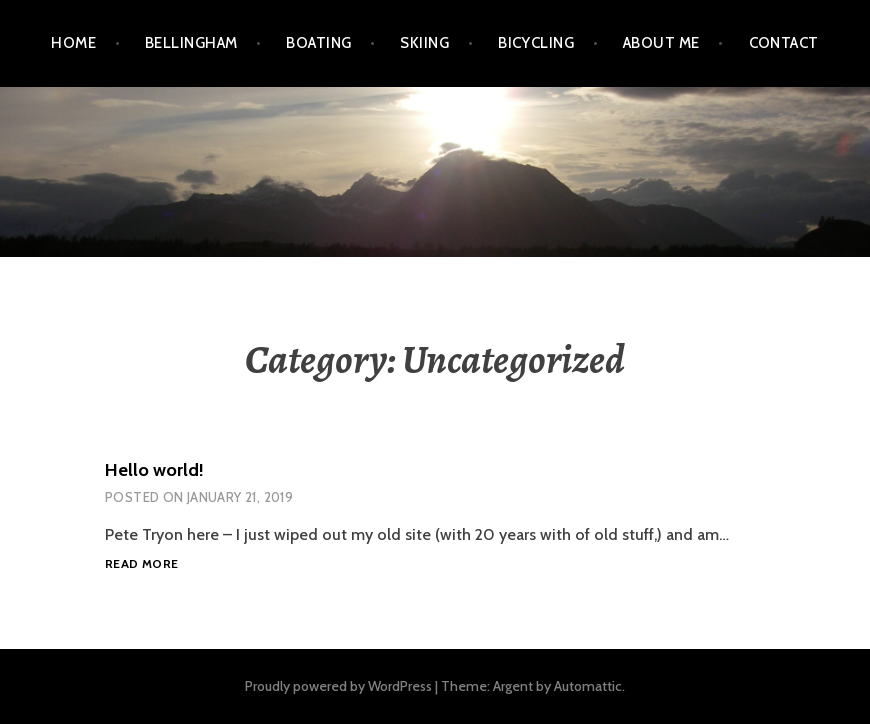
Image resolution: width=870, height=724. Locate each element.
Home (73, 43)
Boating (318, 43)
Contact (784, 43)
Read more (141, 564)
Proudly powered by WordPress (338, 686)
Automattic (588, 686)
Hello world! (154, 470)
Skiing (424, 43)
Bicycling (536, 43)
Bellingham (191, 43)
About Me (661, 43)
